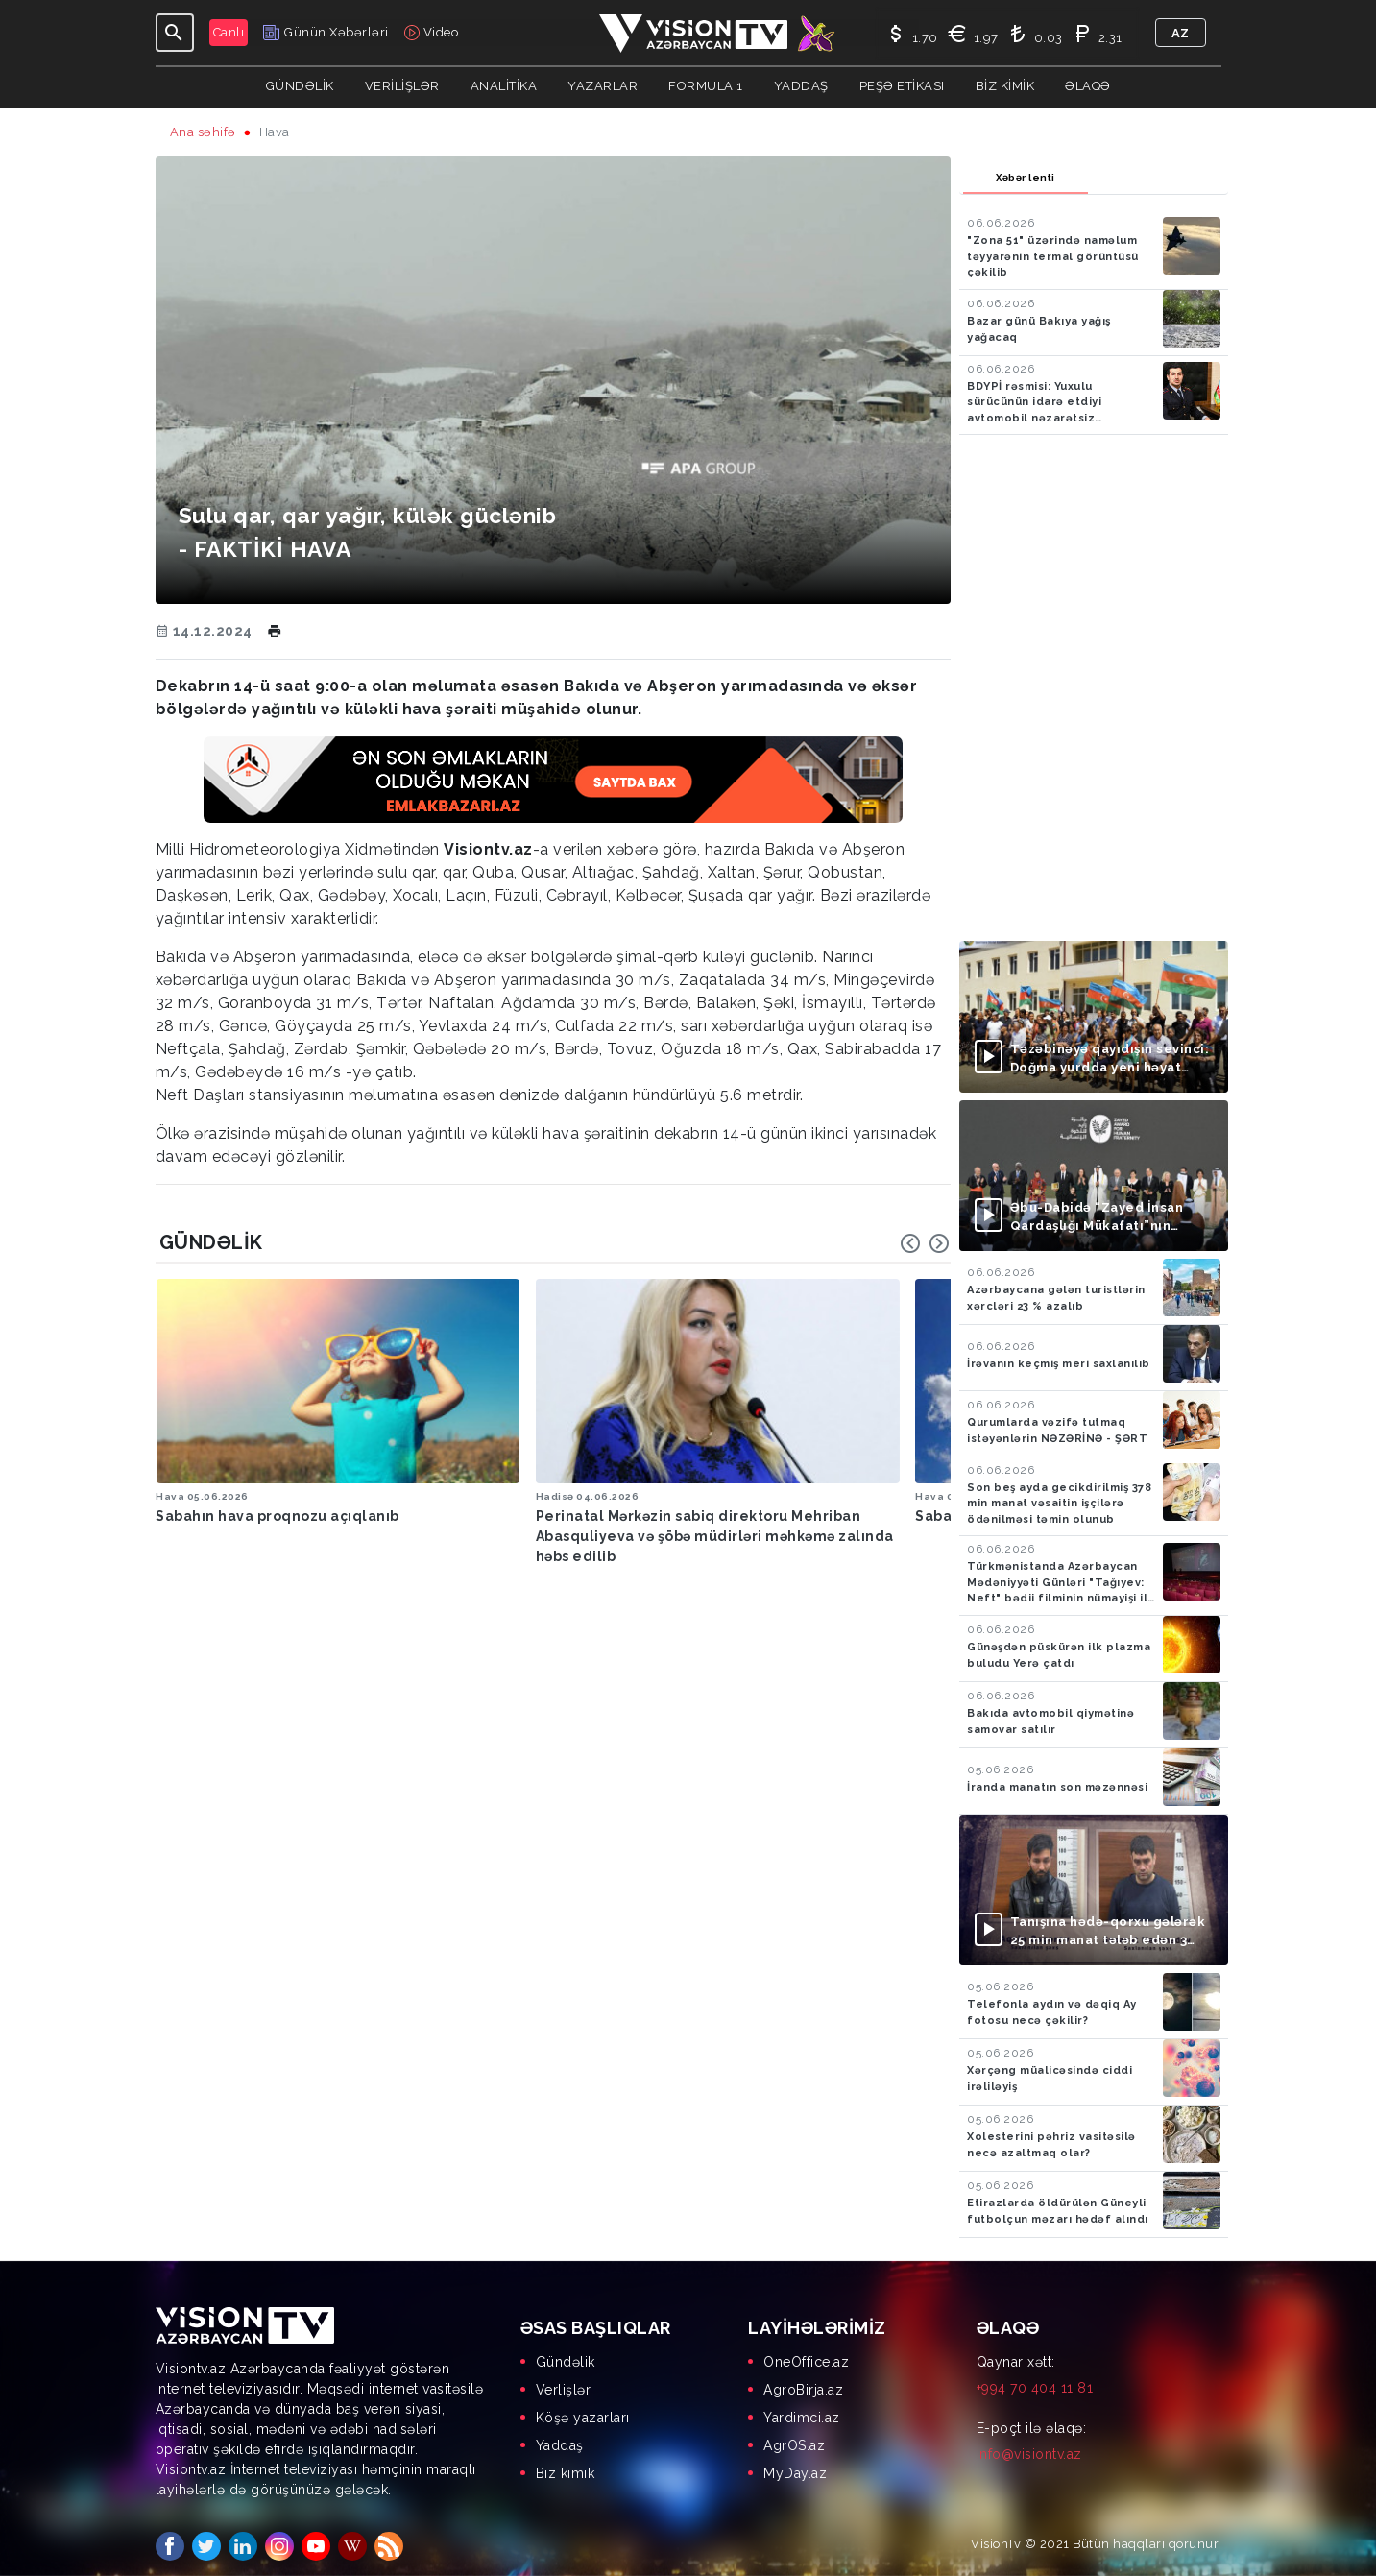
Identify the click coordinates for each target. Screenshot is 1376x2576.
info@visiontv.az (1029, 2454)
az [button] (1180, 33)
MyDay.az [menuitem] (795, 2473)
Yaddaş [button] (801, 86)
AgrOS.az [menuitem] (794, 2445)
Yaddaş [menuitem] (560, 2445)
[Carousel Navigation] (925, 1243)
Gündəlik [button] (300, 86)
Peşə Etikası (902, 86)
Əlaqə (1088, 86)
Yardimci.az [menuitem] (801, 2417)
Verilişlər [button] (402, 86)
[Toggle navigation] (175, 32)
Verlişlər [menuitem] (563, 2389)
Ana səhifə (203, 132)
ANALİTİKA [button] (504, 86)
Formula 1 (705, 86)
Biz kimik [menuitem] (565, 2473)
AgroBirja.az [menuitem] (803, 2389)
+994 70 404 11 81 (1035, 2387)
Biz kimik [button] (1005, 86)
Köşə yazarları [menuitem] (583, 2417)
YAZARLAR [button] (602, 86)
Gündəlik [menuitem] (565, 2362)
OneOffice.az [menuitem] (806, 2362)
